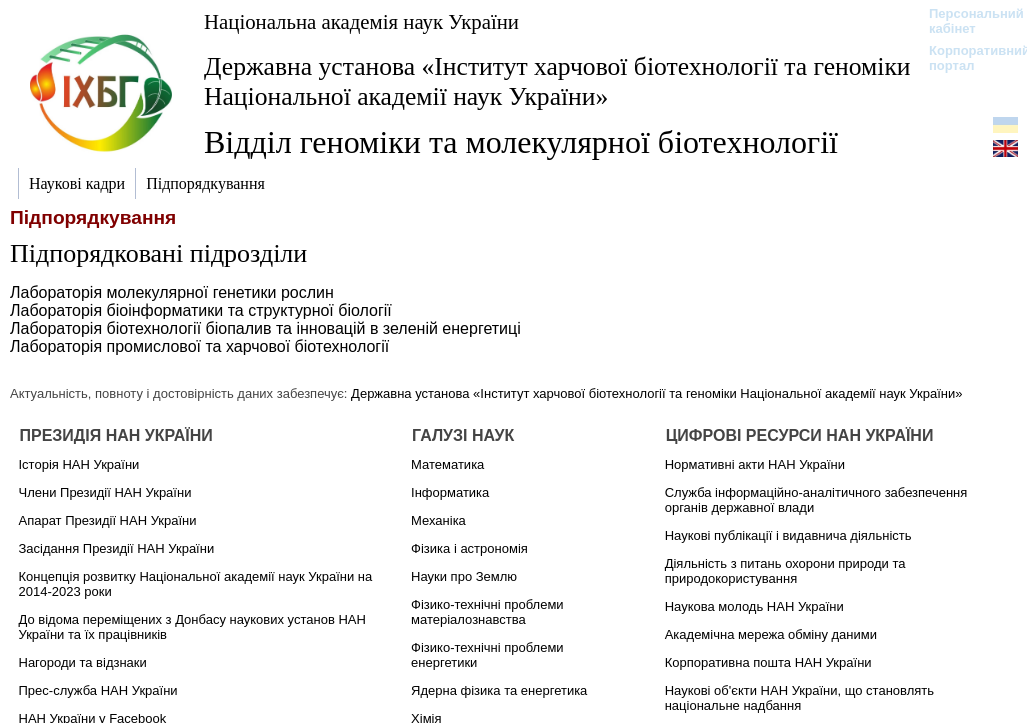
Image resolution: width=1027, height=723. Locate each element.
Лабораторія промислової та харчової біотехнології (199, 346)
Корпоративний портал (966, 58)
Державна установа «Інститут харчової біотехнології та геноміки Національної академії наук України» (557, 81)
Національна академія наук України (361, 21)
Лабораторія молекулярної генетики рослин (172, 292)
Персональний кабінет (966, 21)
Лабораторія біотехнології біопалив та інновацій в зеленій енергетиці (265, 328)
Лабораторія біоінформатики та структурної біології (201, 310)
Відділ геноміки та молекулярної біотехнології (521, 142)
